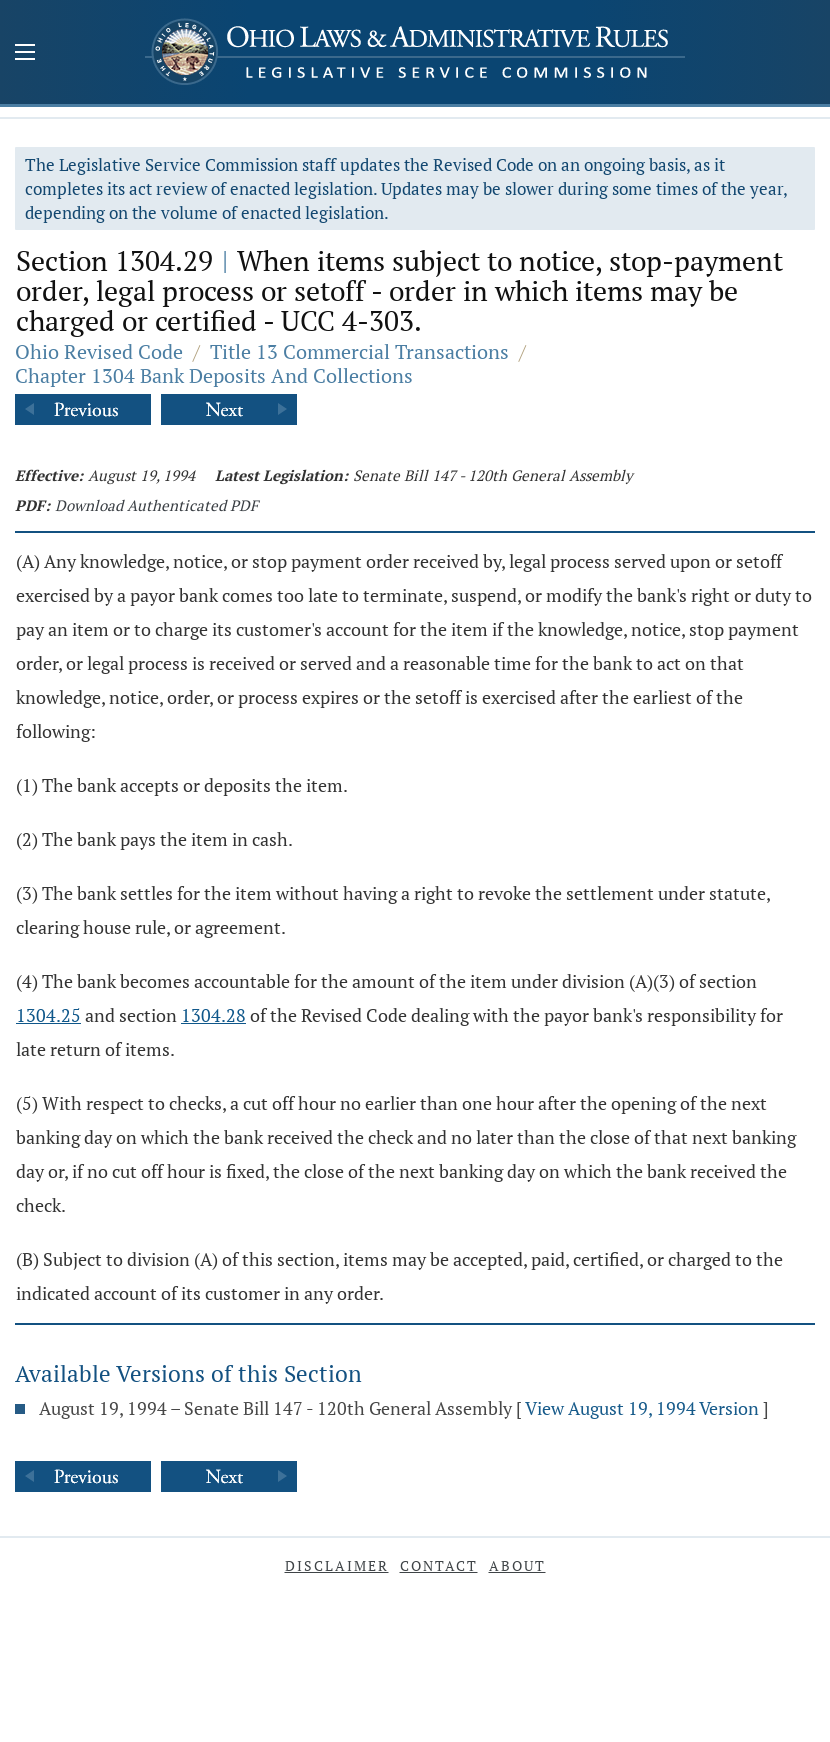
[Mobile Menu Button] (25, 54)
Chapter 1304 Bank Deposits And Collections (214, 375)
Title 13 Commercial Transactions (359, 351)
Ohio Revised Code (99, 351)
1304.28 (213, 1015)
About (517, 1565)
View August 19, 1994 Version (642, 1408)
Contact (439, 1565)
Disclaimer (337, 1565)
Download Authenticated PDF (156, 505)
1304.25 (48, 1015)
